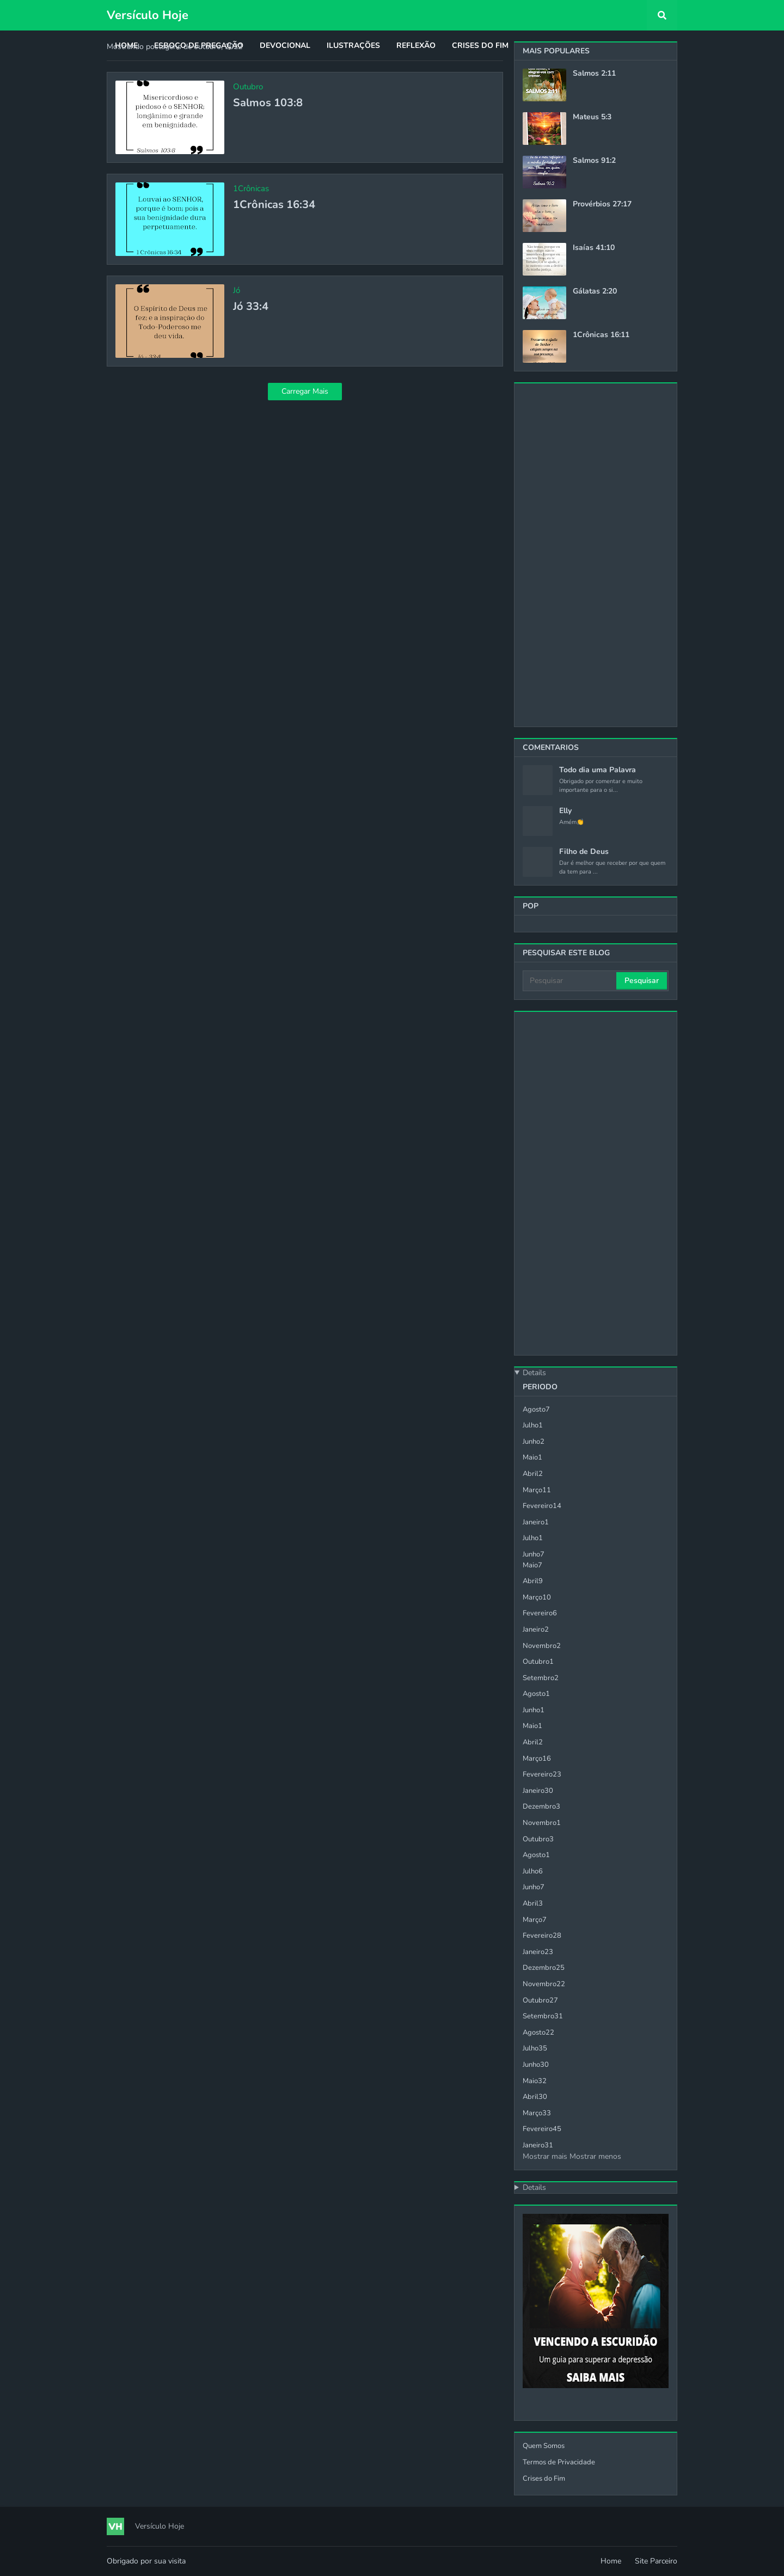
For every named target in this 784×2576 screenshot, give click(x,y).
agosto (536, 1409)
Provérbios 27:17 (602, 204)
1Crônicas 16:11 (601, 335)
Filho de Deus (584, 852)
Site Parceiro (656, 2561)
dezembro (541, 1806)
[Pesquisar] (570, 981)
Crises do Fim (544, 2478)
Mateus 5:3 (592, 117)
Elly (565, 811)
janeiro (536, 1522)
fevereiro (542, 1506)
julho (533, 1425)
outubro (538, 1662)
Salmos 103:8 (268, 103)
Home (611, 2561)
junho (533, 1441)
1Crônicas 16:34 (274, 205)
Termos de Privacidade (559, 2462)
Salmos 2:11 (594, 73)
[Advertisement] (596, 555)
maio (532, 1457)
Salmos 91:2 (594, 161)
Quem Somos (544, 2446)
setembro (541, 1678)
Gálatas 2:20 (595, 291)
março (537, 1490)
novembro (542, 1646)
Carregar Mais (304, 391)
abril (533, 1474)
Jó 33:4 (250, 307)
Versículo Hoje (147, 15)
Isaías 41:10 (594, 248)
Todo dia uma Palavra (597, 770)
